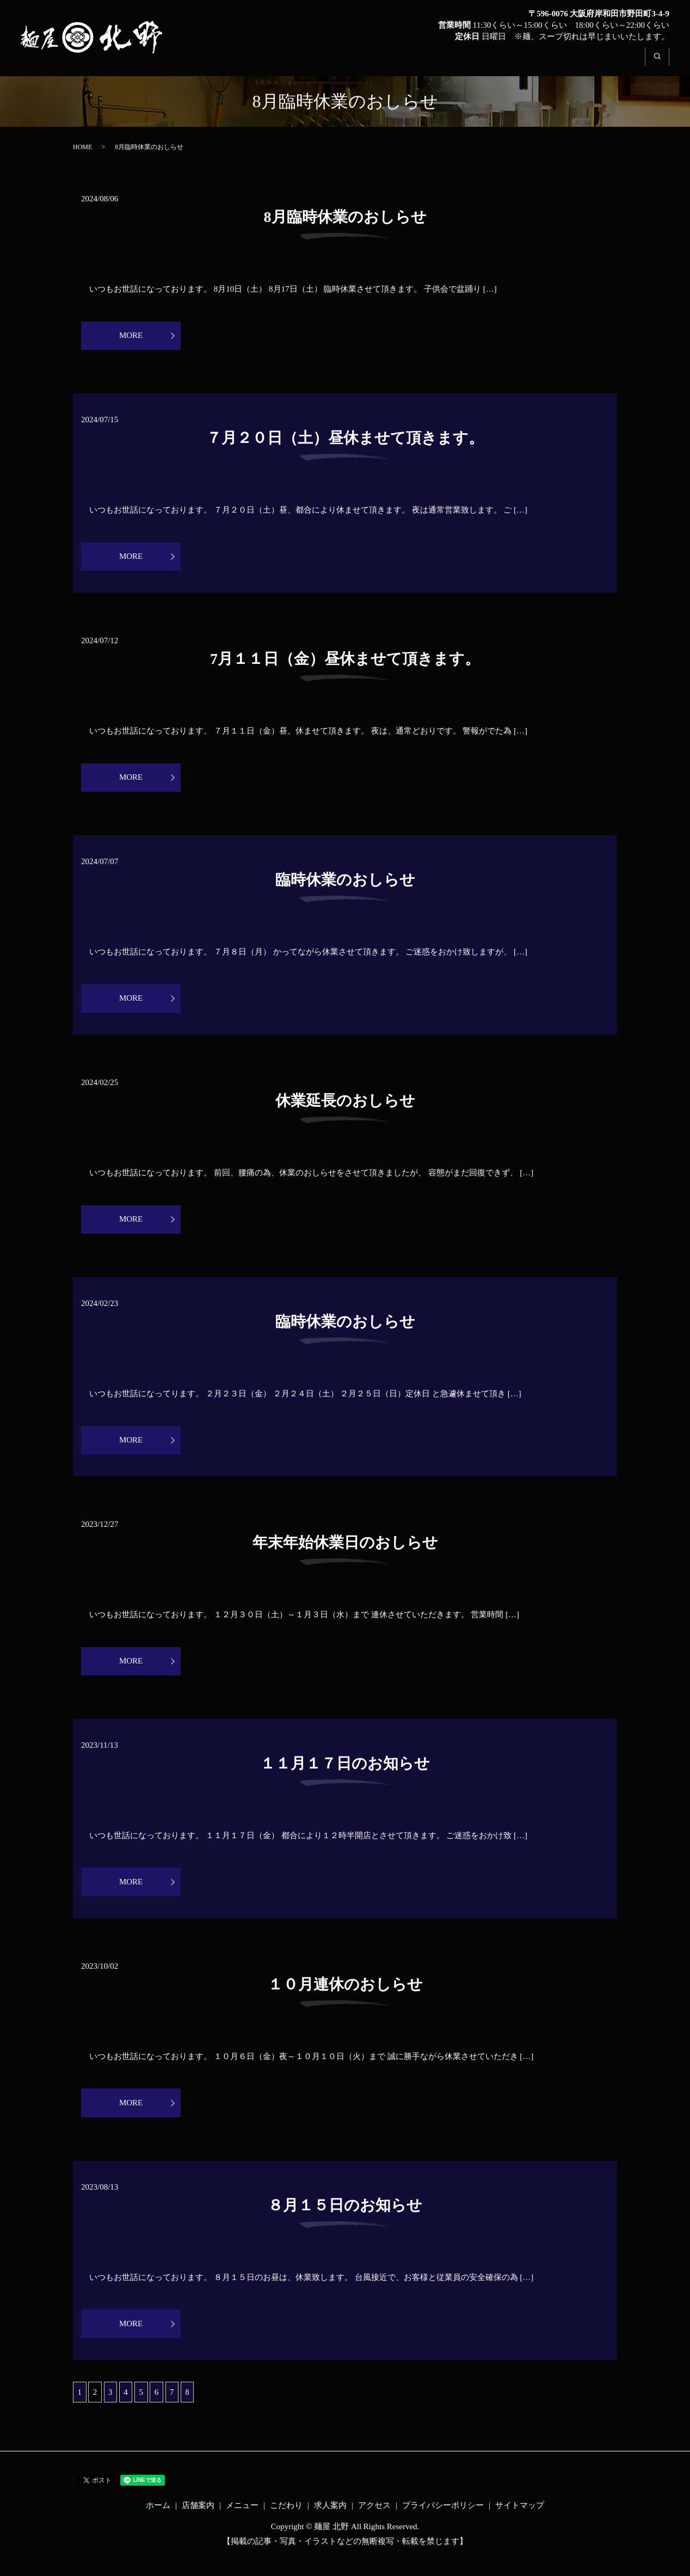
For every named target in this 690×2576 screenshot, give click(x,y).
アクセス (616, 63)
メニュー (444, 63)
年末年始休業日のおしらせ (345, 1551)
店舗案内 (387, 63)
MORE (145, 336)
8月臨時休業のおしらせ (345, 216)
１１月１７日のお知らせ (345, 1773)
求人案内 (559, 63)
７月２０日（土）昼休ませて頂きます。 (345, 438)
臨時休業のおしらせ (345, 884)
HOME (82, 147)
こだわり (501, 63)
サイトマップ (519, 2520)
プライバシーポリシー (443, 2520)
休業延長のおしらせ (345, 1106)
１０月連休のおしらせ (345, 1995)
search (663, 63)
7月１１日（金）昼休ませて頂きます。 (345, 661)
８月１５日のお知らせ (345, 2218)
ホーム (334, 63)
